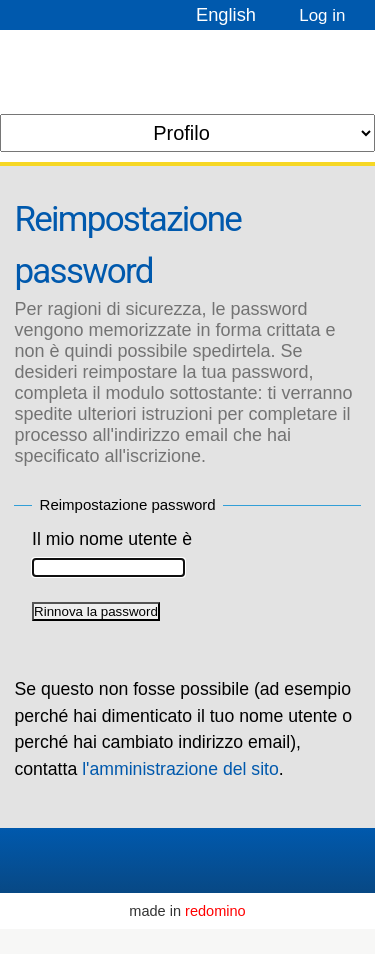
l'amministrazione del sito (180, 769)
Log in (322, 15)
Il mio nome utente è (112, 539)
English (226, 14)
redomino (215, 911)
